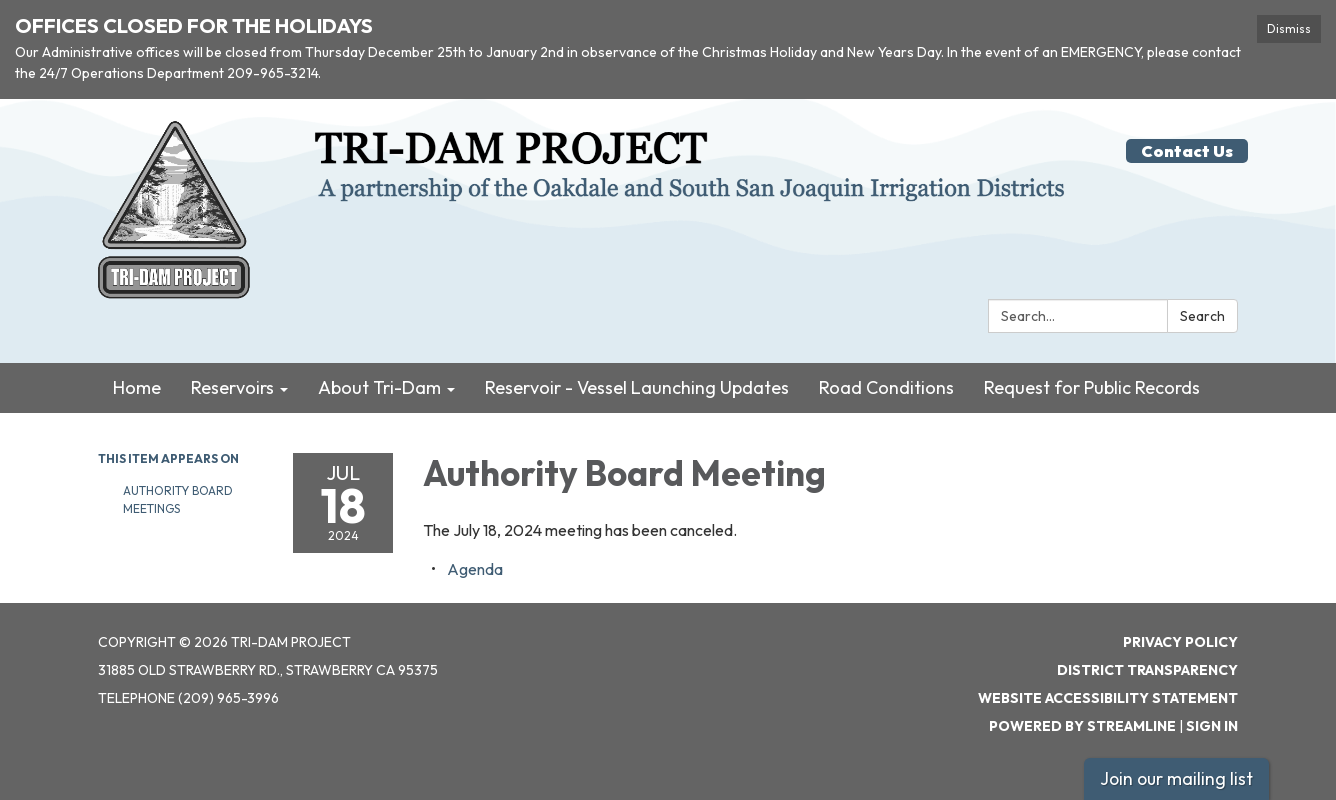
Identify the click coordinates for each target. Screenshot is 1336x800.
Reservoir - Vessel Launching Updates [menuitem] (637, 387)
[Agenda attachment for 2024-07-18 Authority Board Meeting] (475, 569)
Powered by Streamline (1082, 726)
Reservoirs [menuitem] (232, 387)
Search (1202, 316)
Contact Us (1187, 151)
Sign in (1212, 726)
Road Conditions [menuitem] (886, 387)
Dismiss (1289, 28)
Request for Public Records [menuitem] (1092, 387)
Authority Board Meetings (178, 499)
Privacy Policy (1180, 642)
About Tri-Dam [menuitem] (379, 387)
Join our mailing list (1176, 778)
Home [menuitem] (137, 387)
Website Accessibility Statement (1108, 698)
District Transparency (1147, 670)
